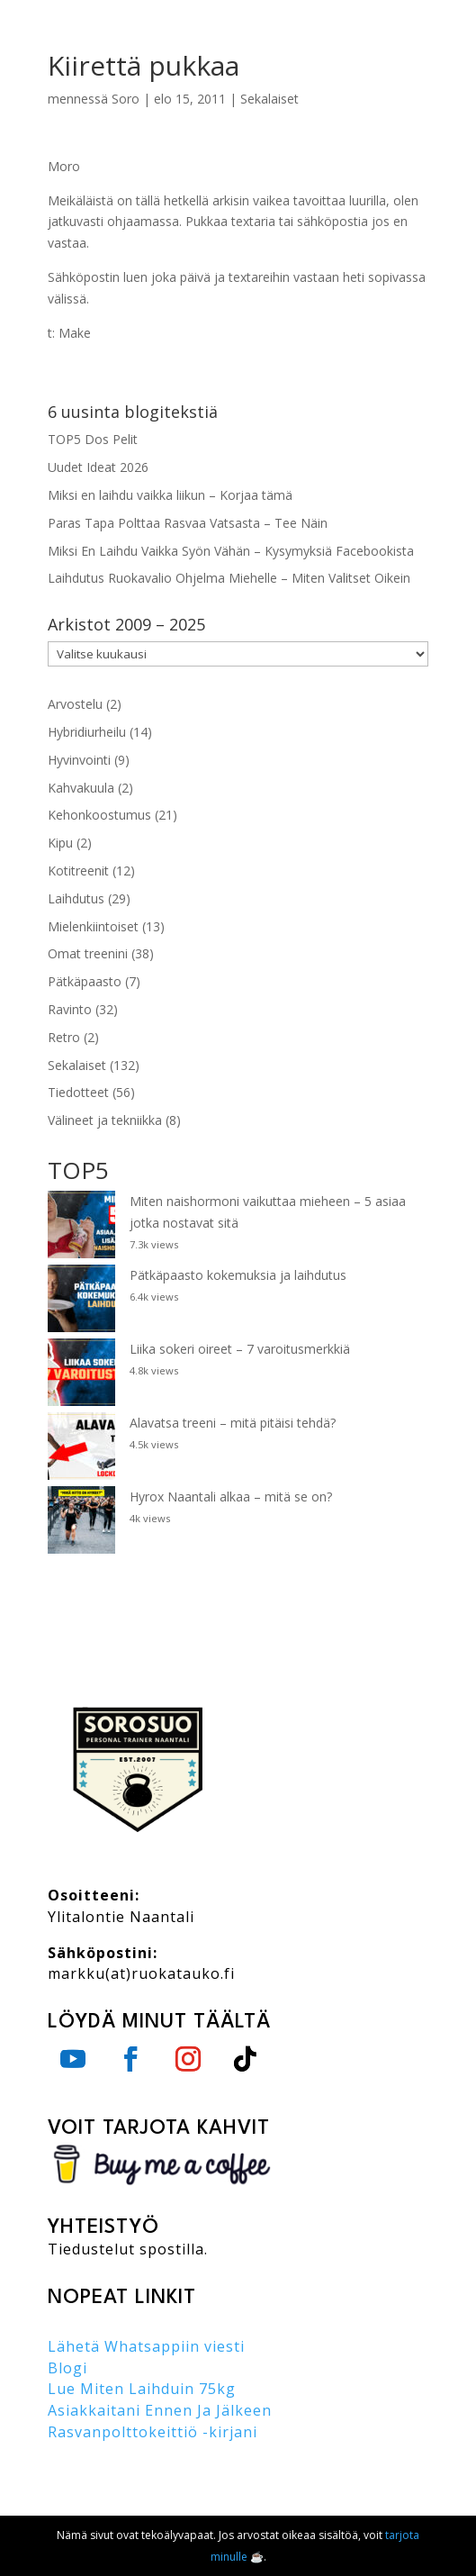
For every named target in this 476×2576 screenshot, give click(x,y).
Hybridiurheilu (87, 731)
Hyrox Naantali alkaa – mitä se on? (231, 1496)
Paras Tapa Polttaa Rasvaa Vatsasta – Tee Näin (188, 522)
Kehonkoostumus (99, 814)
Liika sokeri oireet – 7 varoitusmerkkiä (240, 1348)
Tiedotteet (78, 1092)
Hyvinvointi (79, 759)
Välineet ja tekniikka (105, 1120)
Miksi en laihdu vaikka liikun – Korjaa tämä (170, 494)
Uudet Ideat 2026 (98, 467)
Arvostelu (75, 703)
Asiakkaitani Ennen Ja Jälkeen (160, 2410)
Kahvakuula (81, 787)
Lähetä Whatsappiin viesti (146, 2346)
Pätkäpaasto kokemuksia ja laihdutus (238, 1274)
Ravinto (70, 1009)
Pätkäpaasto (84, 981)
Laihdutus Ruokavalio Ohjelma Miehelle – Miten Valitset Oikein (229, 577)
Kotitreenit (78, 870)
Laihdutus (76, 898)
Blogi (67, 2368)
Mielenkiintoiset (93, 926)
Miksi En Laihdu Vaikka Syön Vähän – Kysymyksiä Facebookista (231, 550)
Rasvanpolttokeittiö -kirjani (152, 2432)
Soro (125, 98)
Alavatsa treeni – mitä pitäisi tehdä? (233, 1422)
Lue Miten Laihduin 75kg (142, 2389)
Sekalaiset (269, 98)
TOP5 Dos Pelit (93, 439)
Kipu (60, 842)
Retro (64, 1037)
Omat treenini (88, 953)
